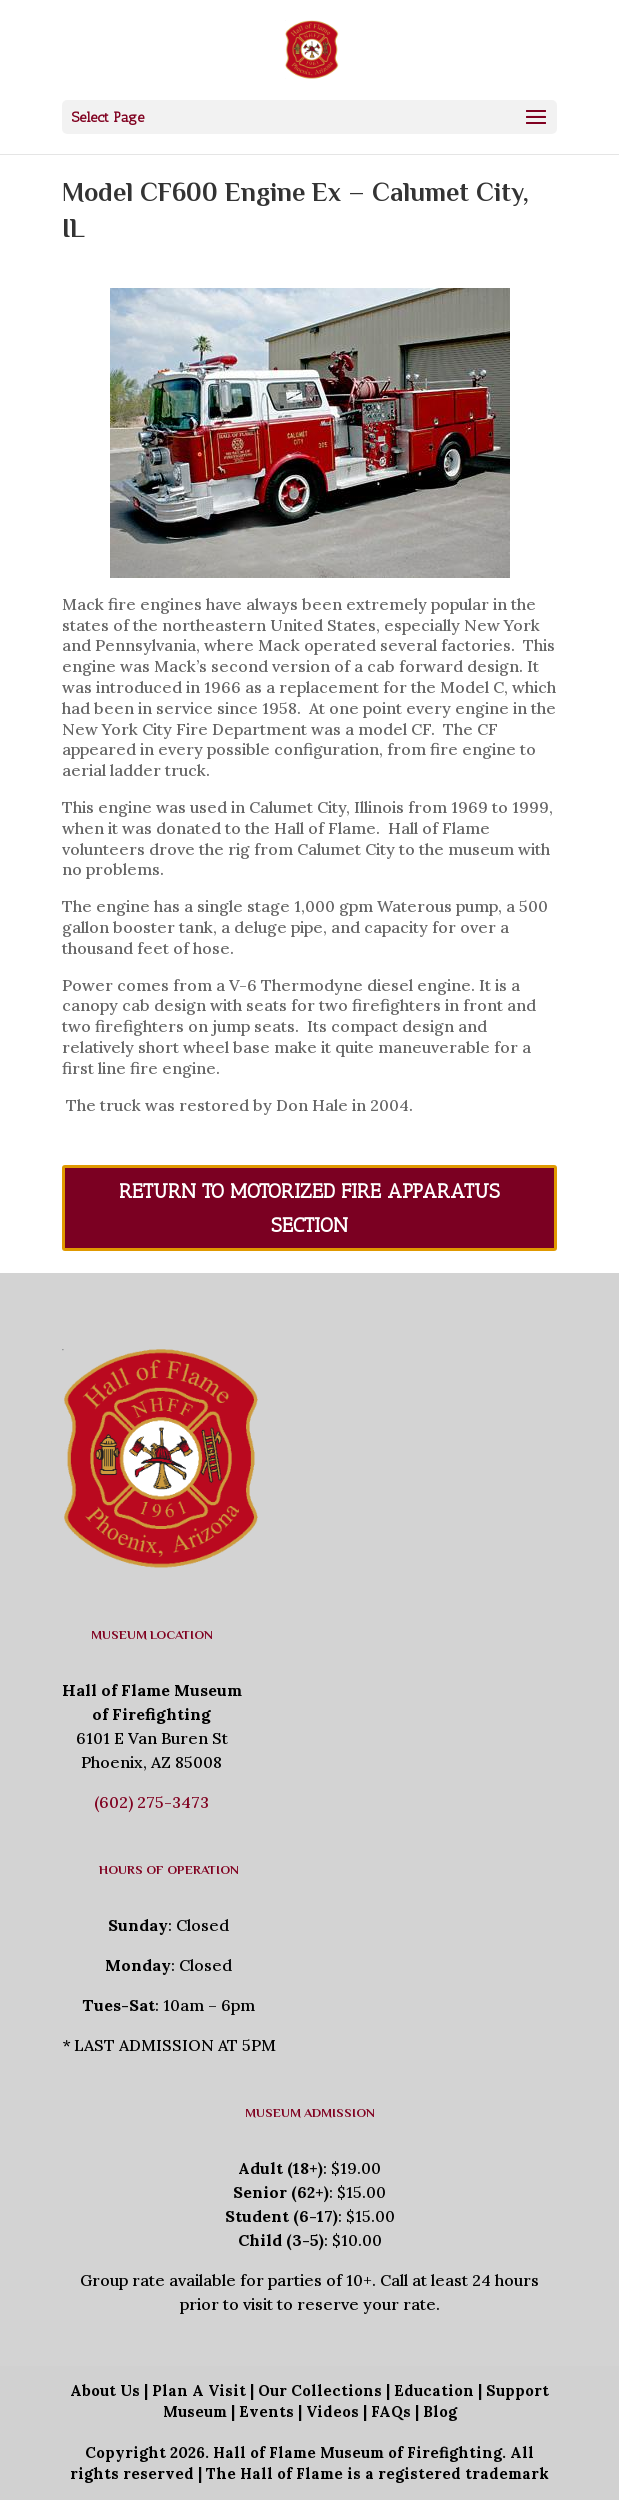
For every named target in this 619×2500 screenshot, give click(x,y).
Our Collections (320, 2390)
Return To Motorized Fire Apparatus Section (309, 1208)
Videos (332, 2411)
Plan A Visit (199, 2390)
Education (434, 2390)
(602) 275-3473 (151, 1802)
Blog (440, 2411)
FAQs (391, 2411)
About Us (105, 2390)
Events (266, 2411)
